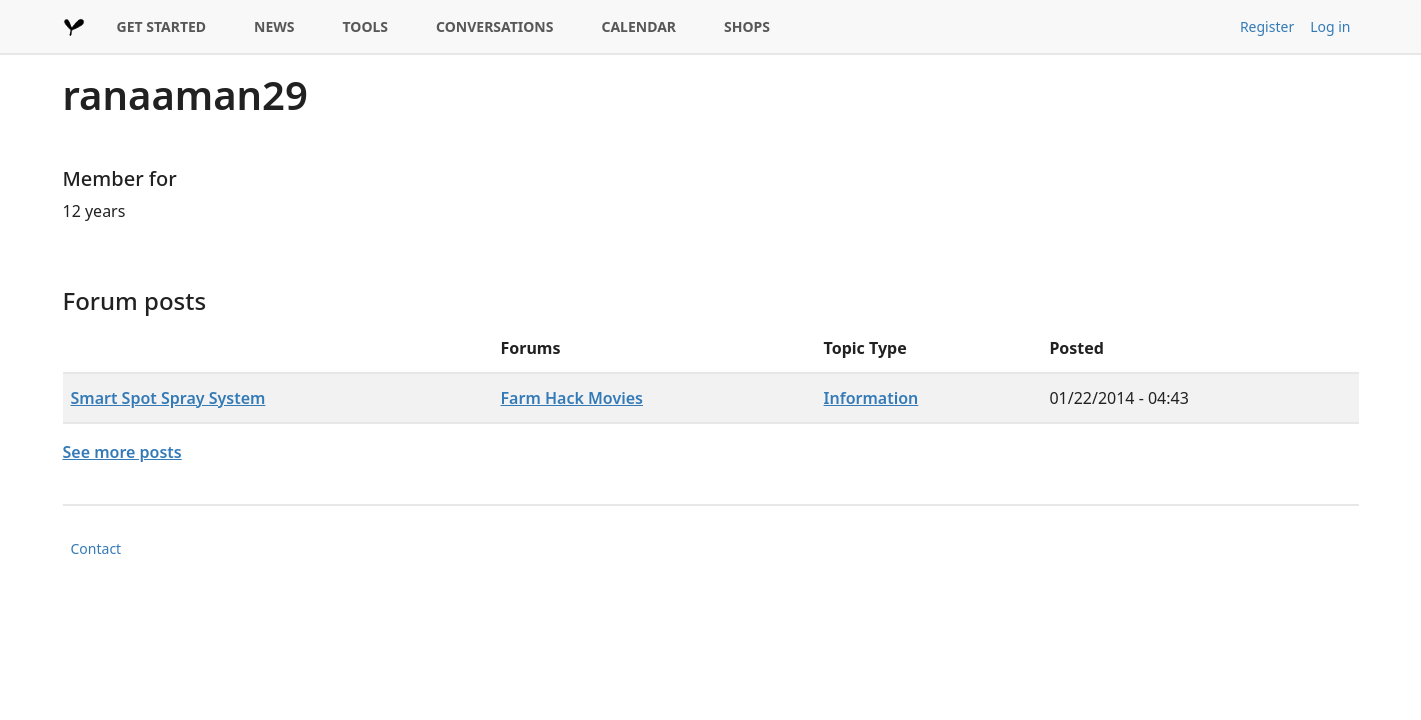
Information (871, 398)
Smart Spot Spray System (168, 398)
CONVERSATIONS (494, 26)
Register (1267, 26)
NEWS (274, 26)
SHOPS (747, 26)
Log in (1330, 26)
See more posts (122, 452)
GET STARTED (162, 26)
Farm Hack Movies (572, 398)
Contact (96, 548)
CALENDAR (638, 26)
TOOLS (366, 26)
